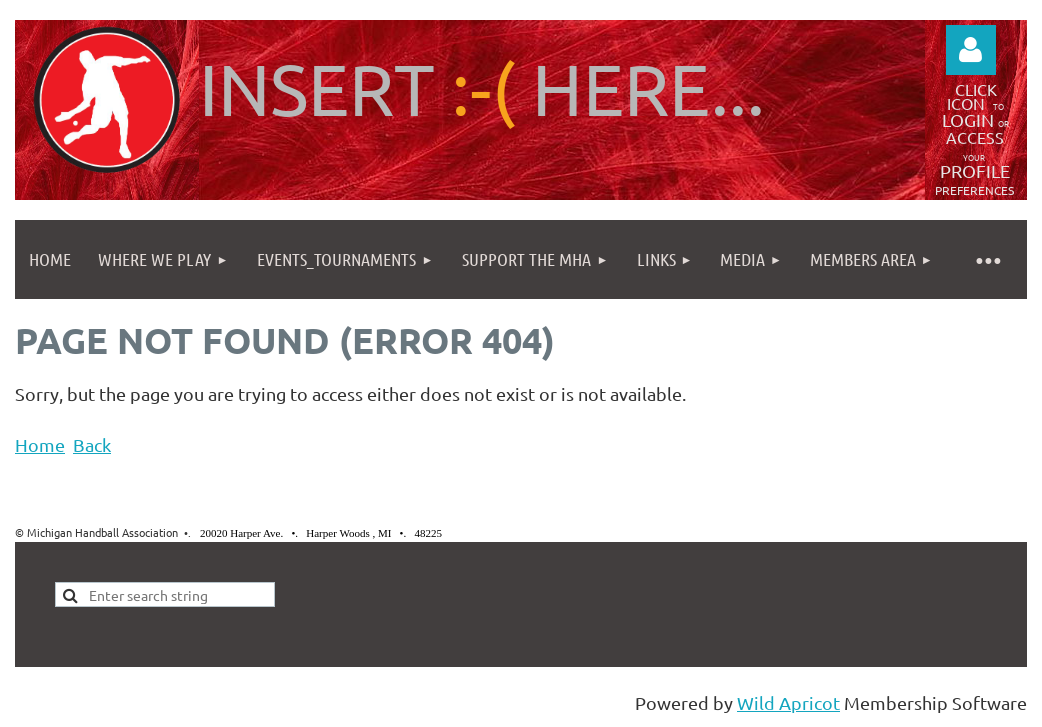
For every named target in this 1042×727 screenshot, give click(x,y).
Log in (971, 50)
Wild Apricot (788, 702)
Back (92, 444)
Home (40, 444)
